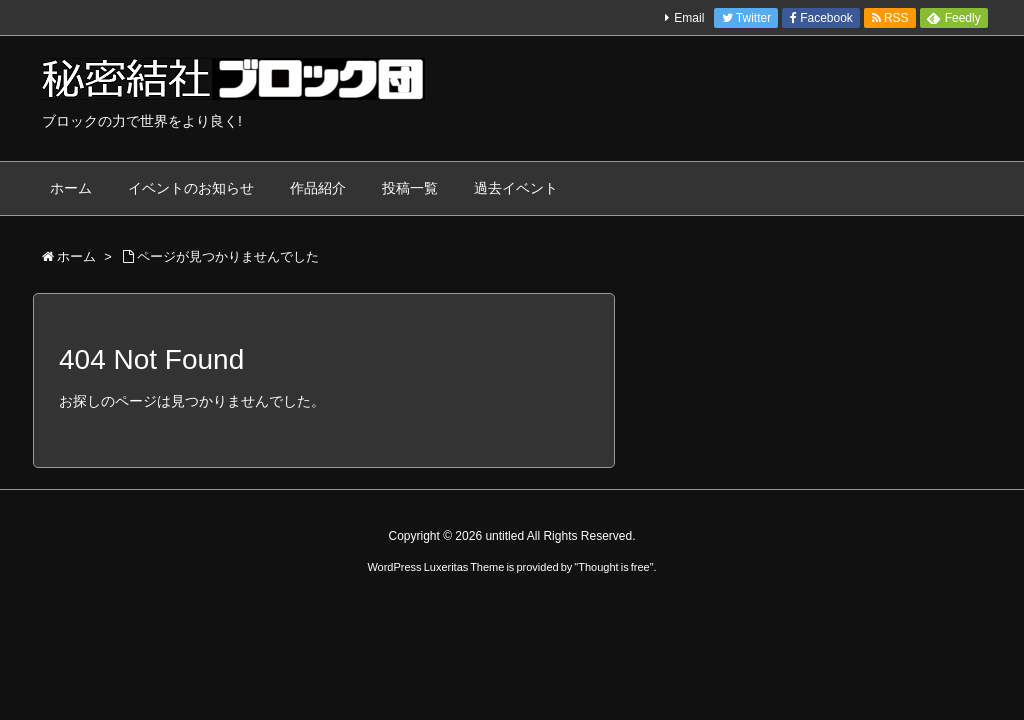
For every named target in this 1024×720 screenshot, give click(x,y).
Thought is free (613, 567)
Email (689, 18)
